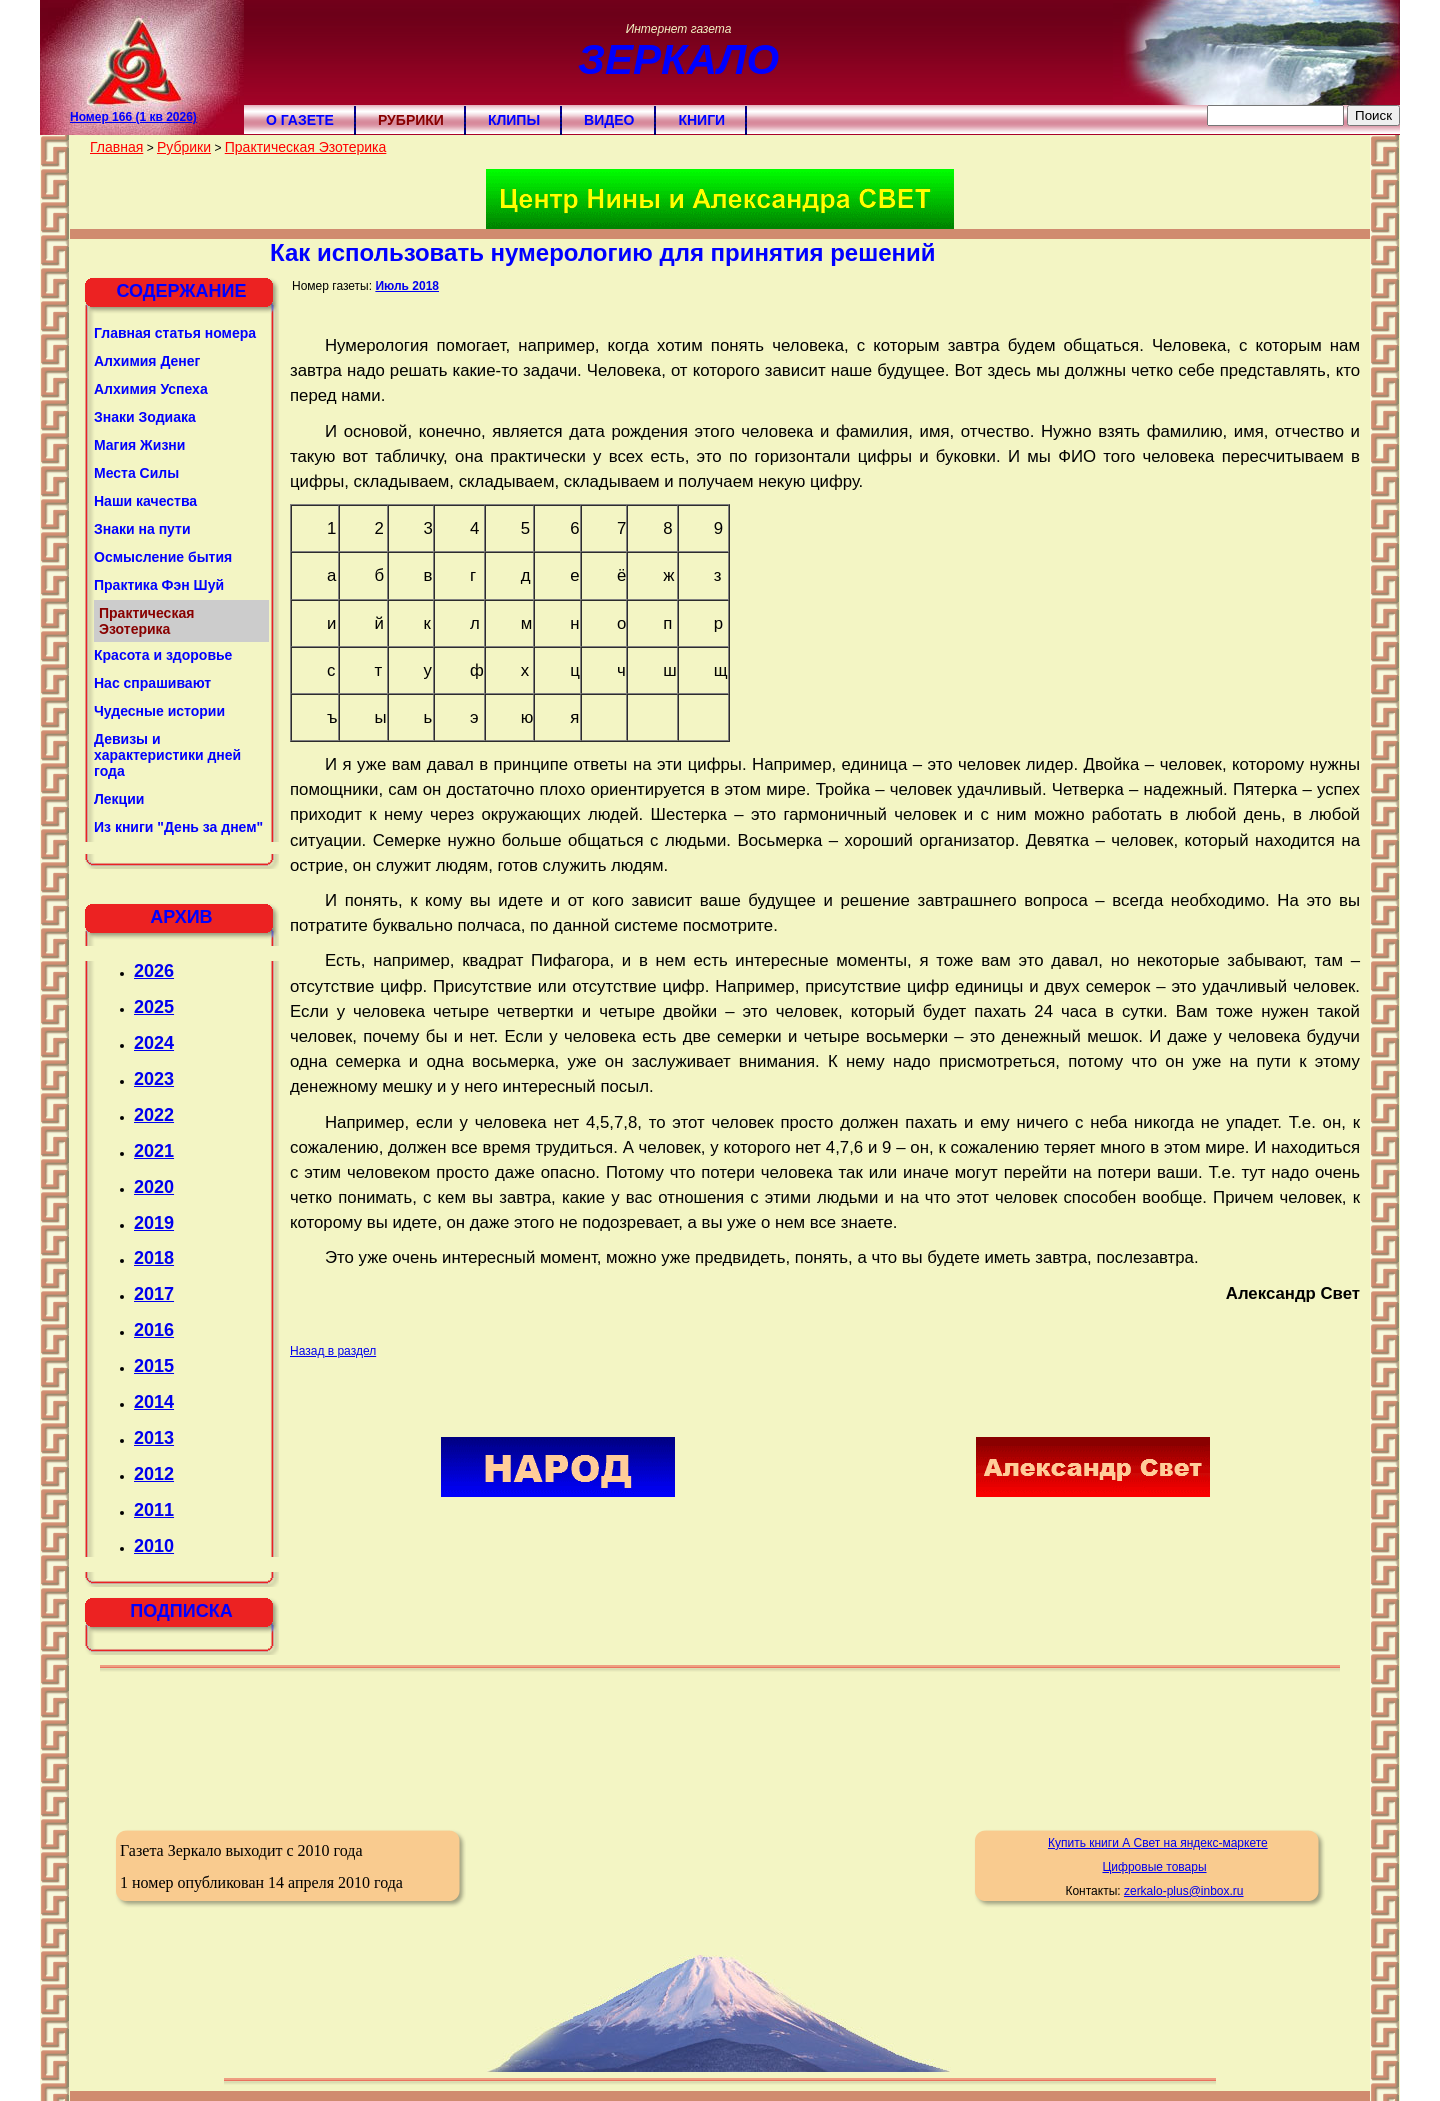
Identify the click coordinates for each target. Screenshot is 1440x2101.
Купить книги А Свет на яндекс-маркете (1158, 1843)
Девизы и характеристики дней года (167, 755)
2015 (154, 1366)
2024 (154, 1043)
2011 (154, 1510)
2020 (154, 1187)
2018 (154, 1258)
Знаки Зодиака (145, 417)
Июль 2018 (407, 286)
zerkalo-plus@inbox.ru (1184, 1891)
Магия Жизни (139, 445)
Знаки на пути (142, 529)
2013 (154, 1438)
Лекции (119, 799)
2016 (154, 1330)
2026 (154, 971)
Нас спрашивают (152, 683)
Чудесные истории (159, 711)
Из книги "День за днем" (178, 827)
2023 (154, 1079)
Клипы (514, 120)
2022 (154, 1115)
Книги (701, 120)
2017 (154, 1294)
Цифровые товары (1154, 1867)
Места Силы (136, 473)
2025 (154, 1007)
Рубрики (411, 120)
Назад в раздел (333, 1351)
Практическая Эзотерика (306, 147)
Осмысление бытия (163, 557)
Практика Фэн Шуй (159, 585)
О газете (300, 120)
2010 (154, 1546)
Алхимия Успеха (151, 389)
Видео (609, 120)
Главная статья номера (175, 333)
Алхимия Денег (147, 361)
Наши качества (145, 501)
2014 (154, 1402)
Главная (116, 147)
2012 (154, 1474)
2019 (154, 1223)
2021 (154, 1151)
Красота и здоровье (163, 655)
